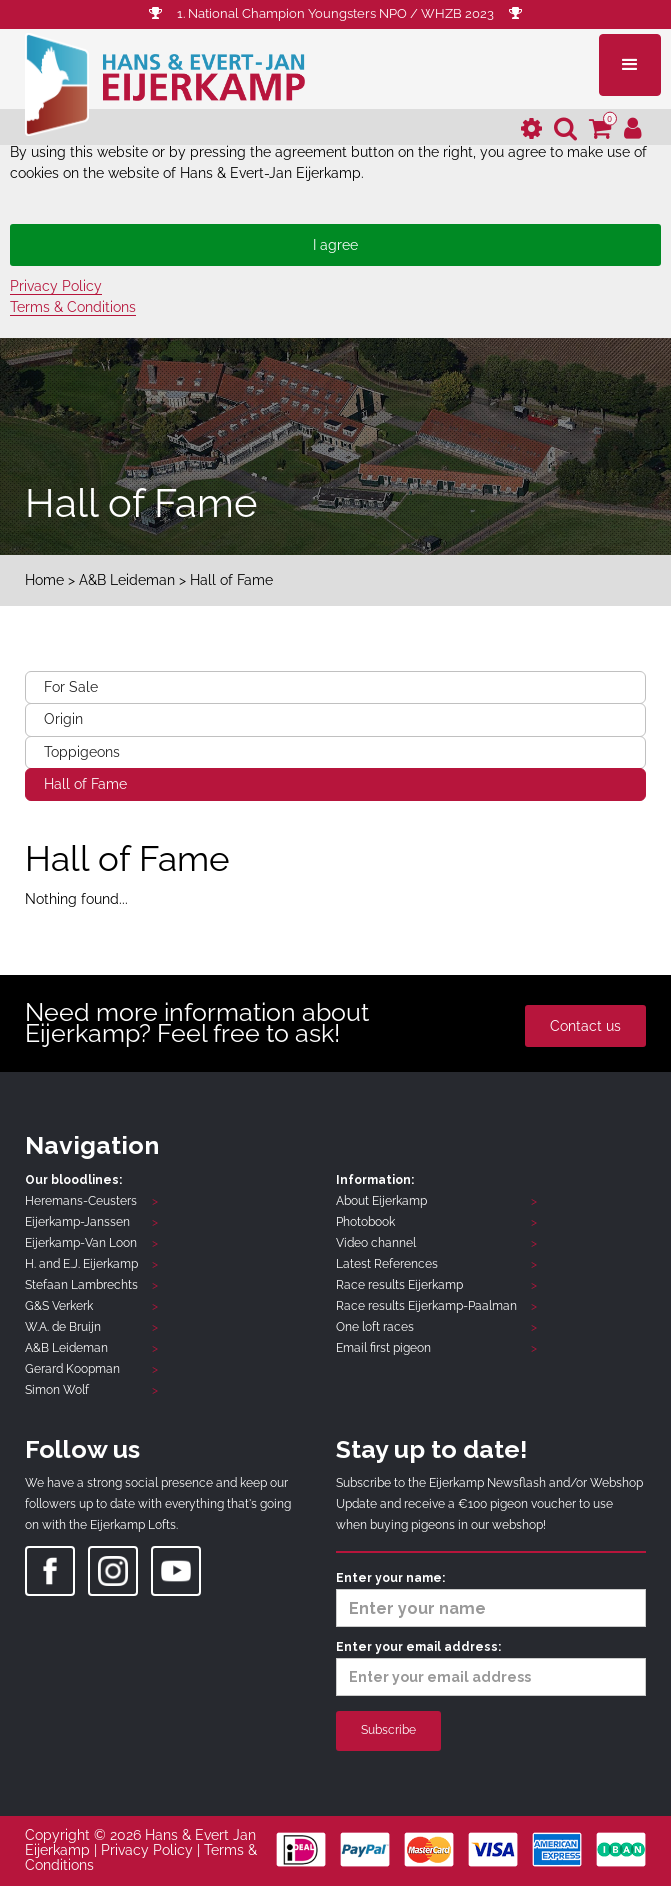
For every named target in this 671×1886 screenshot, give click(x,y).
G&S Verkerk (59, 1306)
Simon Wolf (57, 1390)
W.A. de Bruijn (63, 1327)
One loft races (375, 1327)
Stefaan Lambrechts (81, 1285)
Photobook (365, 1222)
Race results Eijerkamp (399, 1285)
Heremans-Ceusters (81, 1201)
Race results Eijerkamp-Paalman (426, 1306)
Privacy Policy (56, 286)
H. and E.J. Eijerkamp (81, 1264)
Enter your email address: (491, 1668)
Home (44, 580)
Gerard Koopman (72, 1369)
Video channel (376, 1243)
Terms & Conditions (73, 307)
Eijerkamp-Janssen (77, 1222)
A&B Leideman (127, 580)
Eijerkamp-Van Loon (81, 1243)
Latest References (387, 1264)
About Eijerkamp (381, 1201)
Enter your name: (491, 1599)
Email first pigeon (383, 1348)
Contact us (585, 1026)
